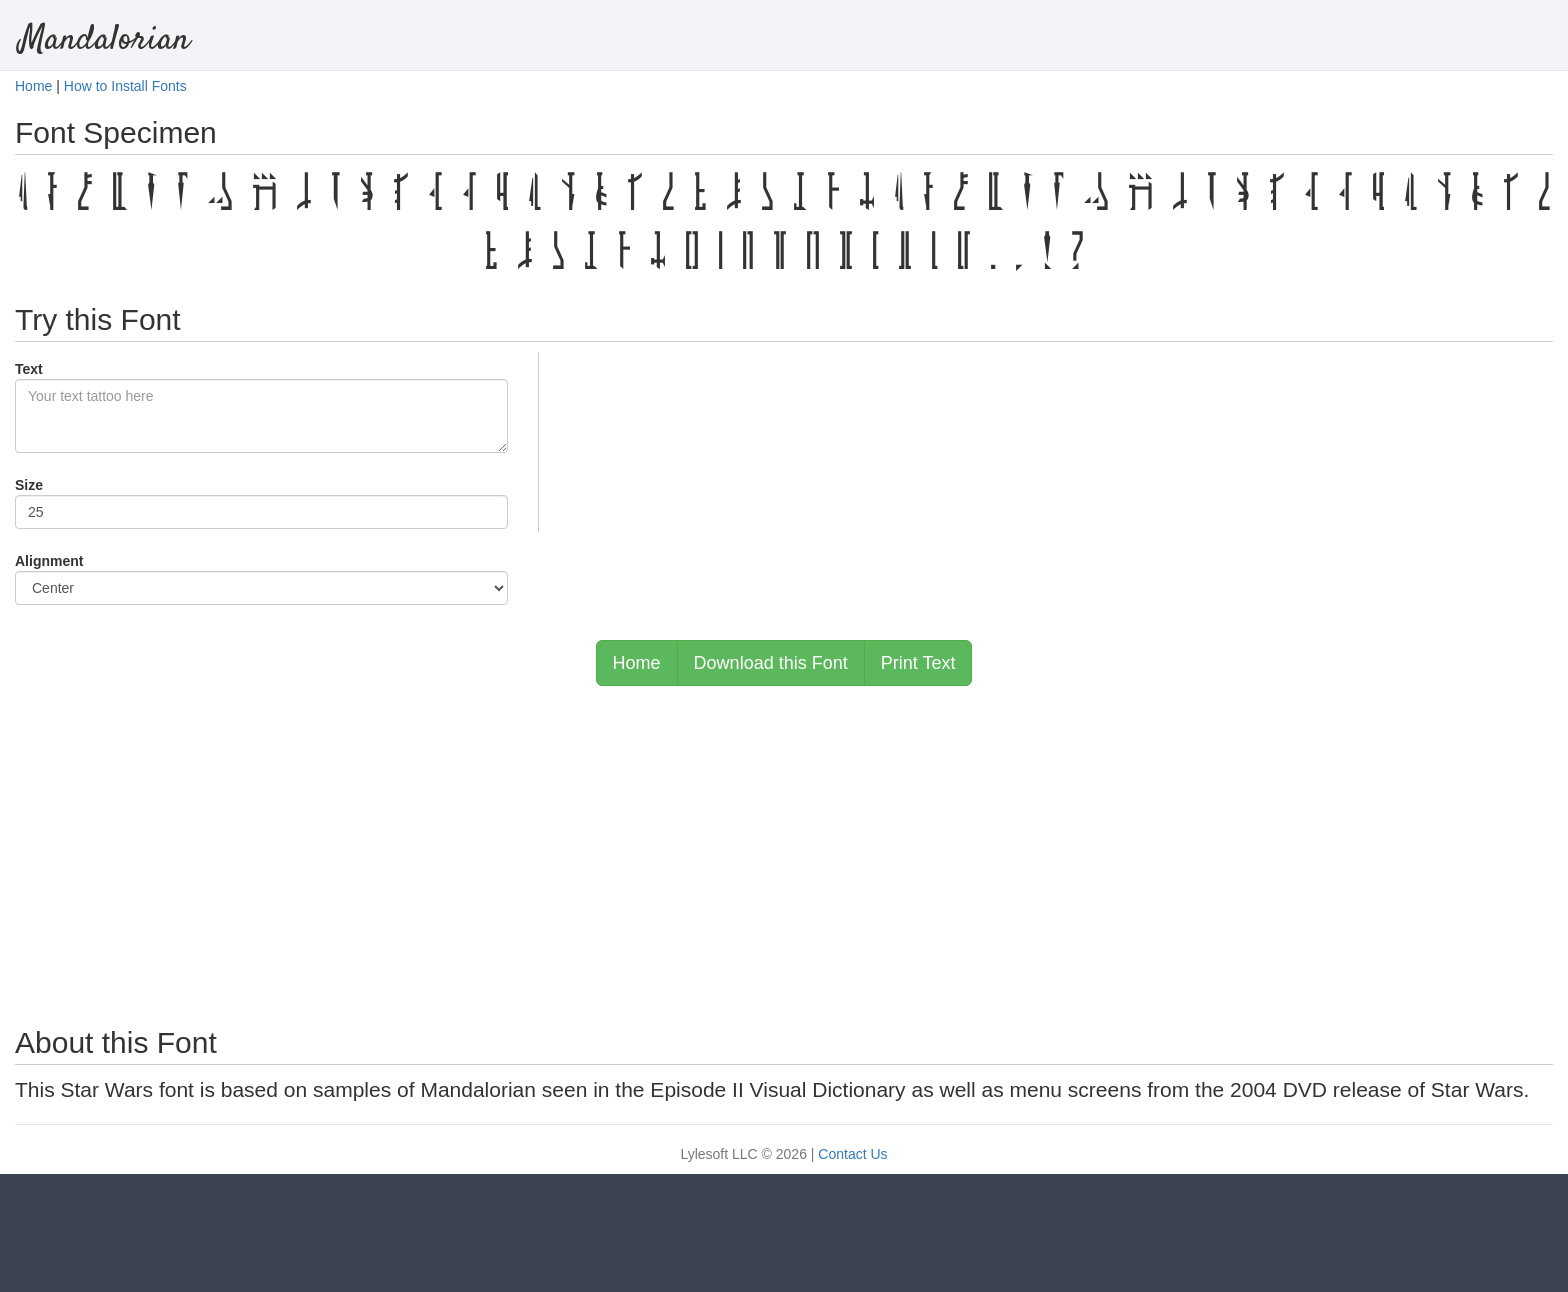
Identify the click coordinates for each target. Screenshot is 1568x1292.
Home (33, 86)
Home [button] (637, 663)
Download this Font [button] (771, 663)
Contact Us (852, 1154)
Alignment (49, 561)
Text (29, 369)
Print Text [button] (918, 663)
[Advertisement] (784, 846)
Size (29, 485)
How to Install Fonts (125, 86)
